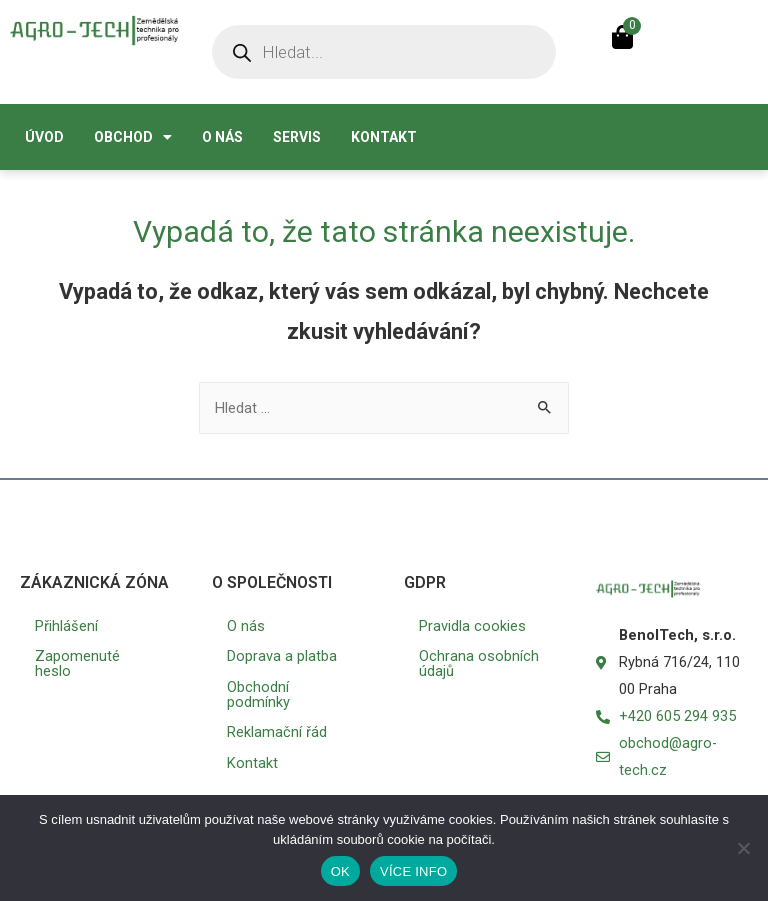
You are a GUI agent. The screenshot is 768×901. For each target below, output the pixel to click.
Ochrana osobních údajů (479, 663)
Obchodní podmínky (258, 694)
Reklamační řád (277, 732)
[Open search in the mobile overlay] (384, 52)
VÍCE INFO (413, 871)
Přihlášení (66, 626)
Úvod (44, 137)
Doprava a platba (282, 656)
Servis (297, 137)
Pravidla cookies (472, 626)
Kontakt (384, 137)
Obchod (133, 137)
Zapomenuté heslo (77, 663)
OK (340, 871)
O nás (222, 137)
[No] (743, 848)
